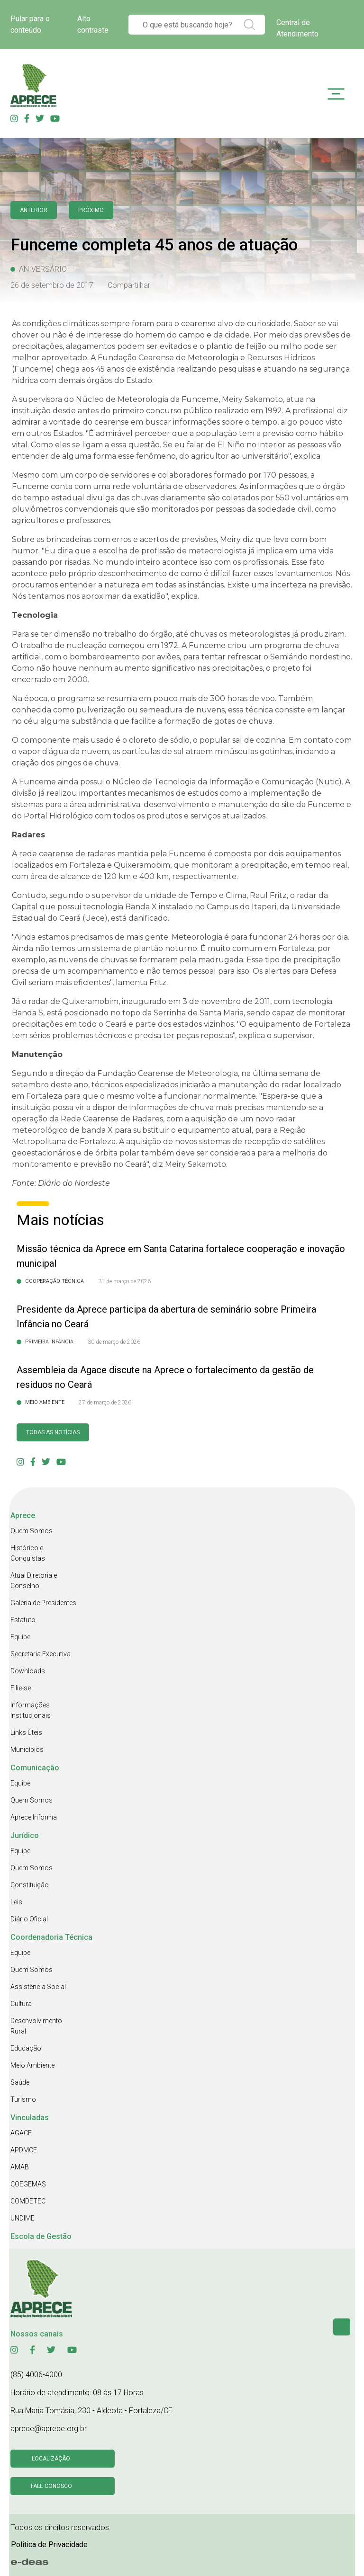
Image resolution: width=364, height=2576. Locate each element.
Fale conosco (51, 2486)
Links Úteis (26, 1732)
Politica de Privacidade (49, 2544)
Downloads (27, 1671)
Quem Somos (31, 1531)
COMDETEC (28, 2201)
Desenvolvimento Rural (36, 2026)
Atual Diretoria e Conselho (33, 1581)
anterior (33, 210)
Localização (51, 2458)
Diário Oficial (29, 1919)
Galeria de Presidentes (43, 1603)
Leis (16, 1902)
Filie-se (20, 1688)
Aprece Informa (33, 1817)
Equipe (20, 1637)
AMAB (19, 2167)
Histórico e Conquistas (27, 1553)
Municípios (27, 1749)
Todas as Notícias (53, 1432)
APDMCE (23, 2150)
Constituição (29, 1885)
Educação (25, 2048)
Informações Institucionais (30, 1710)
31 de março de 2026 (124, 1281)
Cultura (21, 2004)
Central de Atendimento (297, 28)
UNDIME (22, 2218)
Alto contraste (93, 24)
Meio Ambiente (32, 2065)
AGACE (21, 2133)
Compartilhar (129, 285)
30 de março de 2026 (114, 1342)
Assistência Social (38, 1986)
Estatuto (23, 1620)
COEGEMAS (28, 2184)
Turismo (23, 2099)
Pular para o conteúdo (30, 24)
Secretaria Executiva (40, 1654)
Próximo (91, 210)
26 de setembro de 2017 (51, 285)
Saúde (19, 2082)
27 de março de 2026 (105, 1402)
